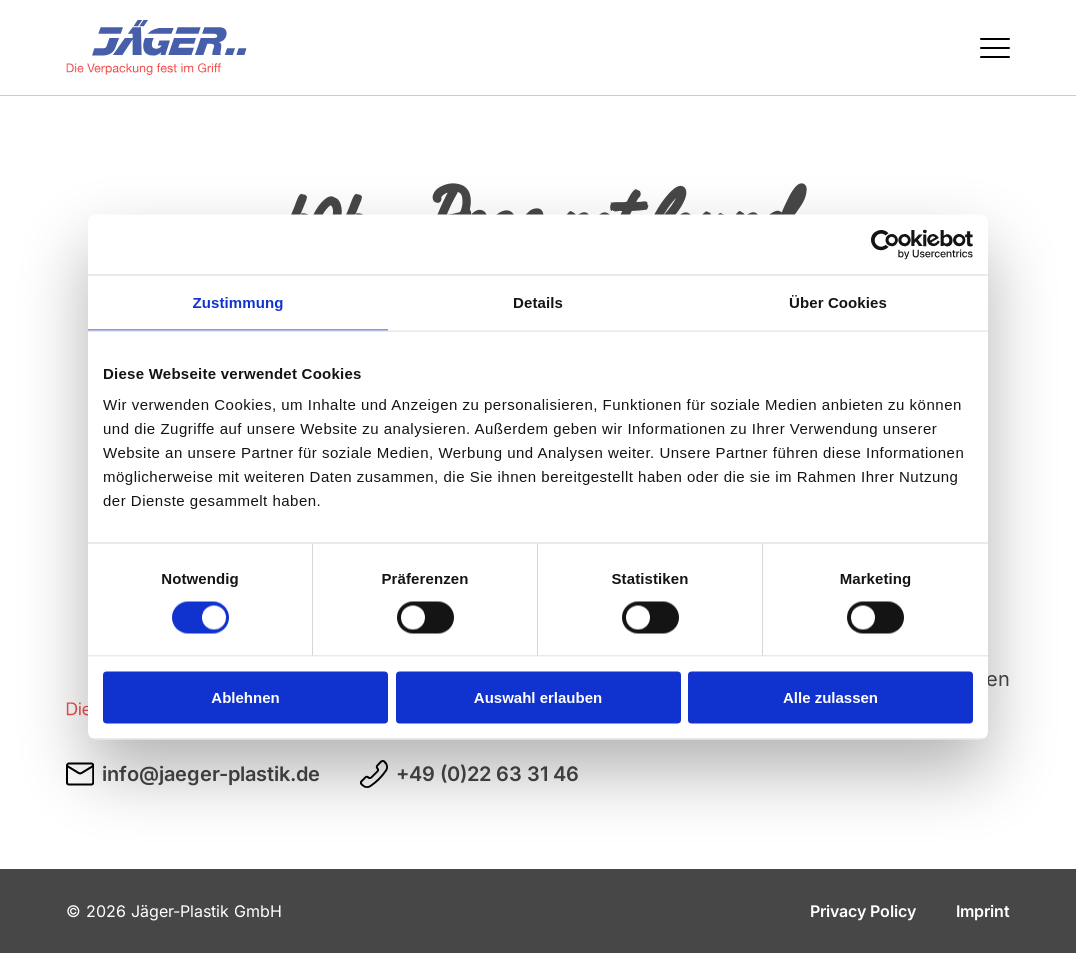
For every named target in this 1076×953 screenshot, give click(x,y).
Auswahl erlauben (538, 697)
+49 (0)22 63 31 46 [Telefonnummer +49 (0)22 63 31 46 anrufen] (469, 774)
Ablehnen (245, 697)
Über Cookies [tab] (838, 301)
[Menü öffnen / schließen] (995, 48)
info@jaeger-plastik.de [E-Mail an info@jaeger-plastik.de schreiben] (193, 774)
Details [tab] (538, 301)
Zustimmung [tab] (238, 301)
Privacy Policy (863, 911)
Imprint (983, 911)
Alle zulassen (830, 697)
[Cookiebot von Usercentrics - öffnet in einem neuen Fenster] (885, 244)
